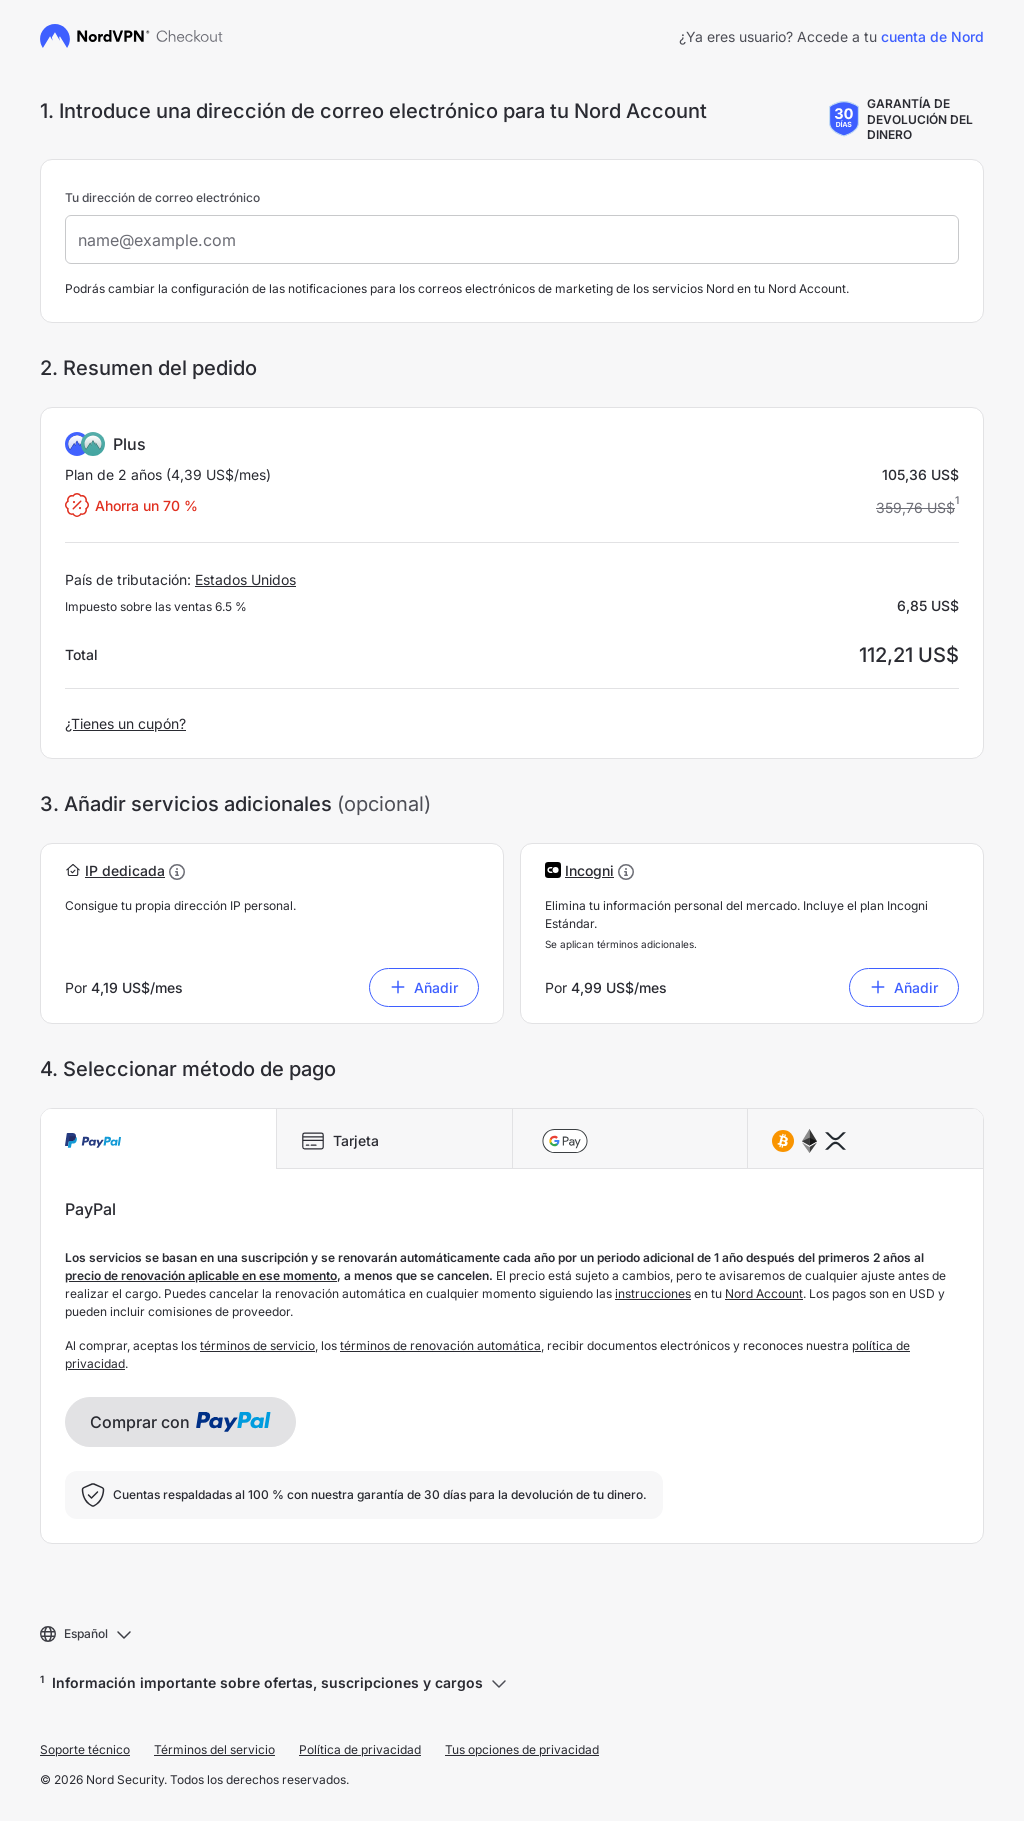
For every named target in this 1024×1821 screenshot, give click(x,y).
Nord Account (764, 1293)
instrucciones (653, 1293)
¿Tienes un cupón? (125, 723)
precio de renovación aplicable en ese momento (201, 1275)
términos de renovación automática (440, 1345)
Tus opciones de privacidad (522, 1749)
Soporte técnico (85, 1749)
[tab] (158, 1139)
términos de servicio (257, 1345)
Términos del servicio (214, 1749)
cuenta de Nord (932, 36)
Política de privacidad (360, 1749)
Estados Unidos (245, 579)
